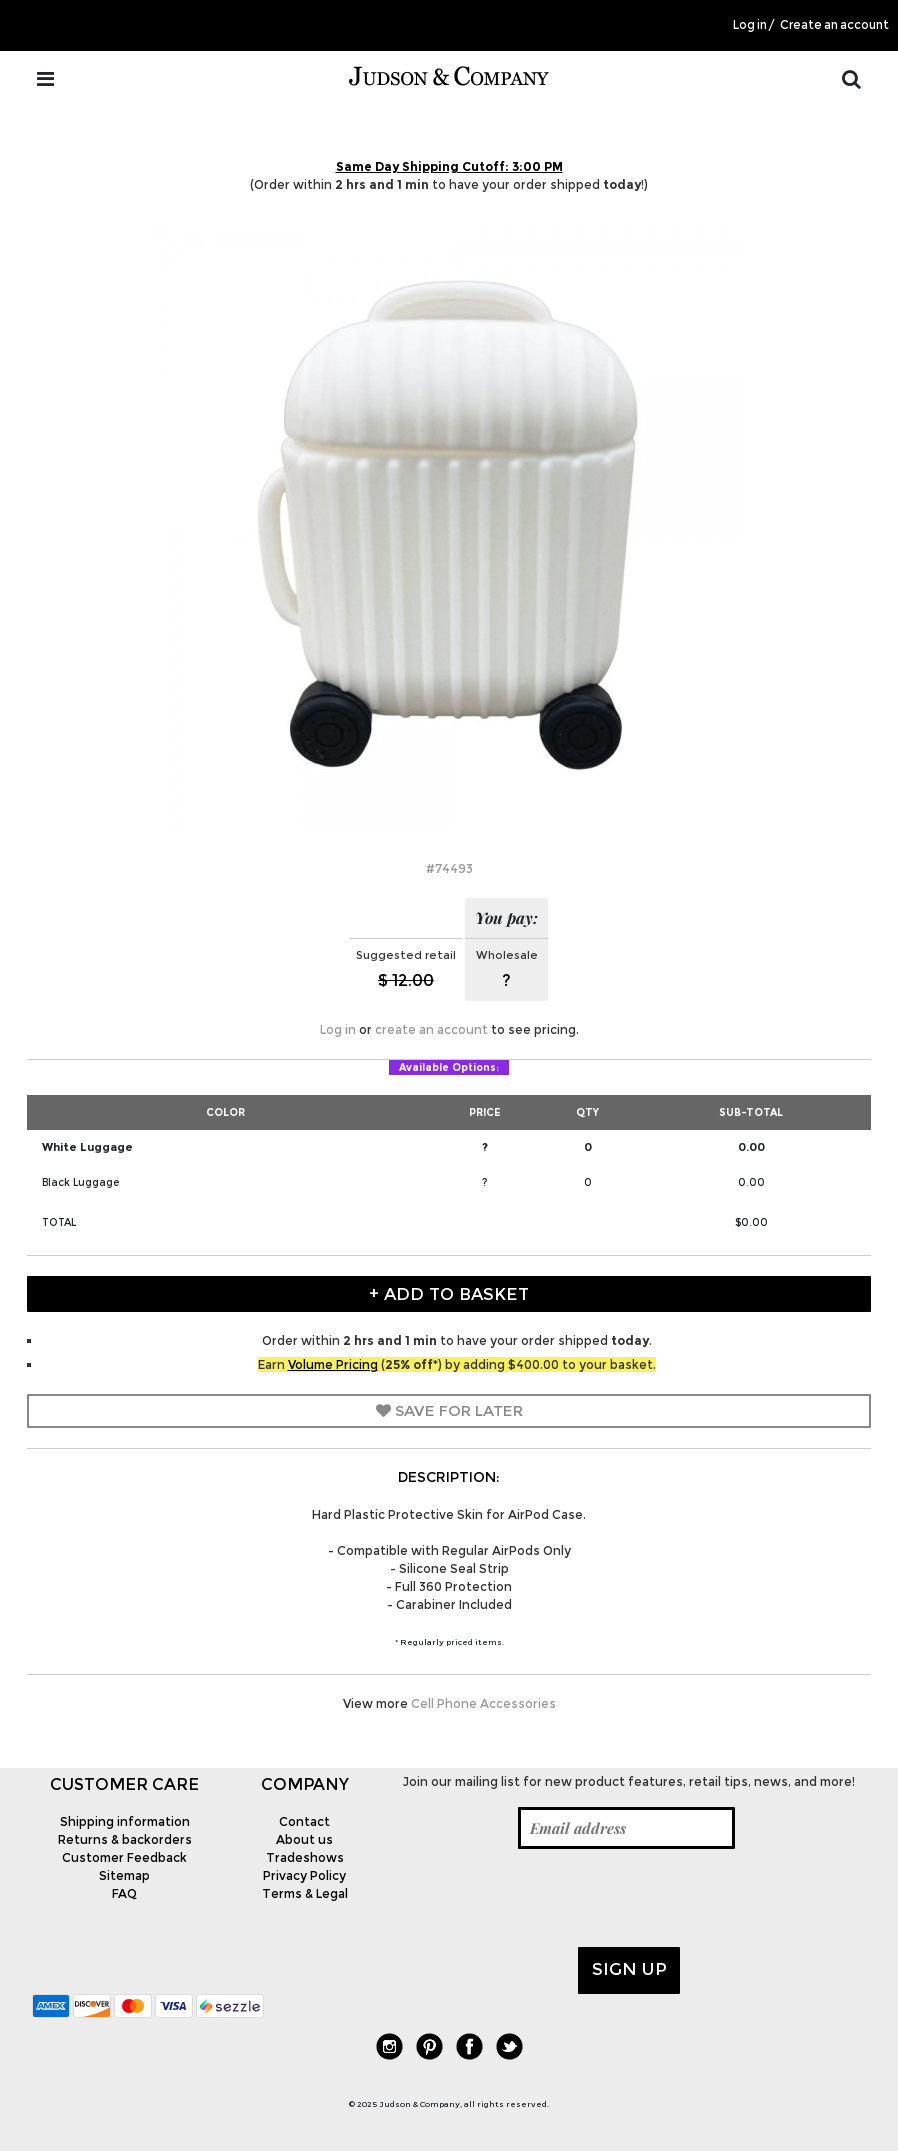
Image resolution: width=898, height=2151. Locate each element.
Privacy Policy (304, 1875)
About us (304, 1839)
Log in (750, 25)
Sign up (629, 1969)
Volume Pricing (333, 1364)
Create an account (834, 25)
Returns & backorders (125, 1839)
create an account (431, 1029)
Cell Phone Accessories (483, 1703)
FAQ (124, 1893)
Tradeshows (305, 1857)
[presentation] (544, 1898)
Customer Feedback (124, 1857)
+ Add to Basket (449, 1294)
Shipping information (125, 1821)
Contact (304, 1821)
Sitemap (124, 1875)
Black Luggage (80, 1182)
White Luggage (87, 1147)
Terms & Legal (305, 1893)
